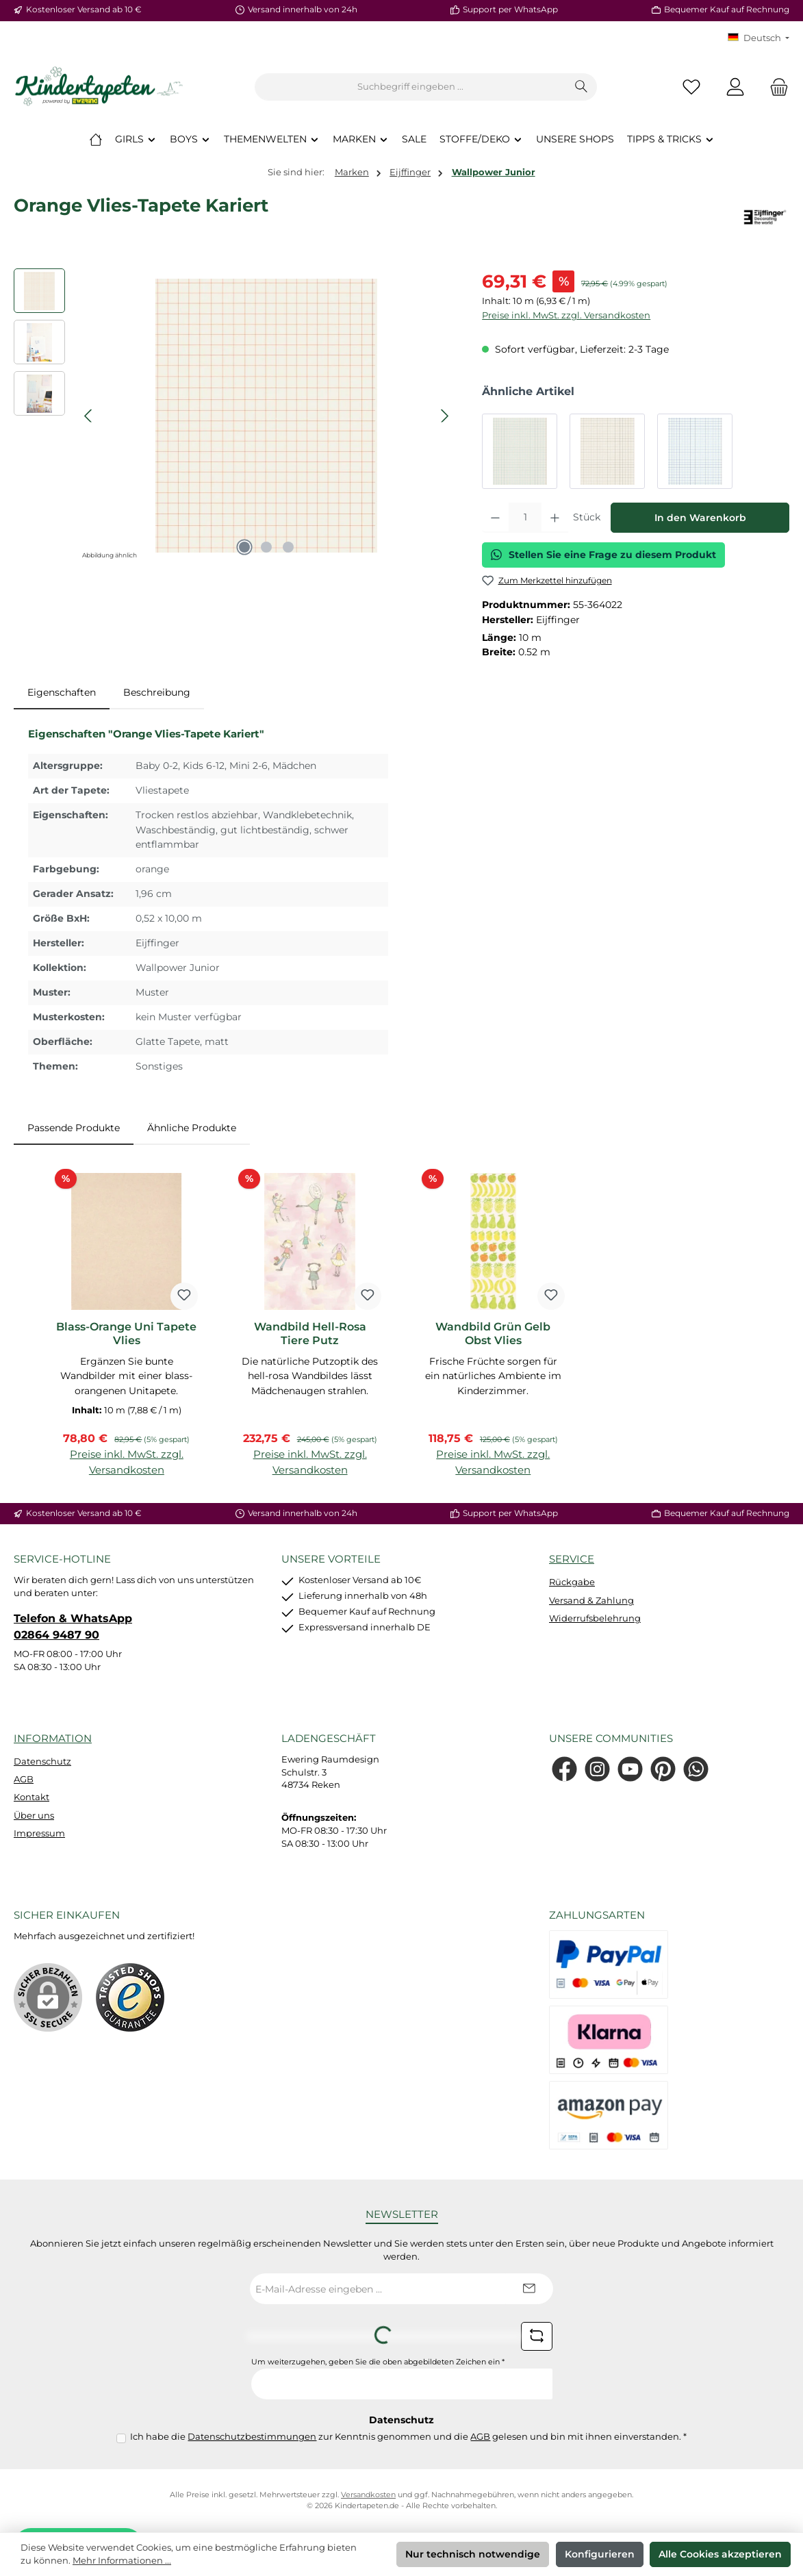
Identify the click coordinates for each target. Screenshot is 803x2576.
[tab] (62, 693)
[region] (234, 415)
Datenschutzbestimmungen (252, 2437)
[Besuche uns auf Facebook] (564, 1769)
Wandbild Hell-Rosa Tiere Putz (310, 1333)
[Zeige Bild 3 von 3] (288, 547)
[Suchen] (581, 87)
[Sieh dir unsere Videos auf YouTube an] (630, 1769)
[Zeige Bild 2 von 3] (266, 547)
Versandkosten (368, 2494)
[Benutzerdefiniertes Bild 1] (130, 1997)
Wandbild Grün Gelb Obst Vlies (492, 1333)
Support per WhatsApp (510, 9)
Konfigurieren (600, 2554)
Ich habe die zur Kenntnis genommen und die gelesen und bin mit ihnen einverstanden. (408, 2437)
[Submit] (529, 2288)
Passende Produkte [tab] (73, 1128)
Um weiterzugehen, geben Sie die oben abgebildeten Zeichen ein (378, 2362)
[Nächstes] (444, 416)
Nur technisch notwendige (472, 2554)
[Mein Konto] (735, 87)
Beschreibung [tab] (156, 692)
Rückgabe (572, 1582)
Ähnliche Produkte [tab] (191, 1128)
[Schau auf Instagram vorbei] (597, 1769)
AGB (24, 1779)
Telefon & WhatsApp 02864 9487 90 (73, 1626)
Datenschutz (42, 1761)
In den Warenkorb (700, 518)
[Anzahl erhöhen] (554, 518)
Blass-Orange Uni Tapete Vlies (126, 1333)
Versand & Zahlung (591, 1600)
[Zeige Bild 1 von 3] (244, 547)
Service (571, 1558)
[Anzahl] (525, 518)
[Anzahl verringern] (495, 518)
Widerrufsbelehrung (595, 1618)
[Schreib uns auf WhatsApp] (695, 1769)
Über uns (34, 1815)
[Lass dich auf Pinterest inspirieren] (663, 1769)
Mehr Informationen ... (122, 2560)
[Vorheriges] (89, 416)
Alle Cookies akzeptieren (720, 2554)
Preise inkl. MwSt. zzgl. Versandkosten (566, 315)
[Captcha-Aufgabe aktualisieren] (536, 2336)
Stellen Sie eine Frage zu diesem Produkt (603, 554)
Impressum (39, 1833)
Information (53, 1738)
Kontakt (31, 1797)
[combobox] (411, 87)
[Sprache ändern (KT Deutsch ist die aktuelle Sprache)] (758, 38)
